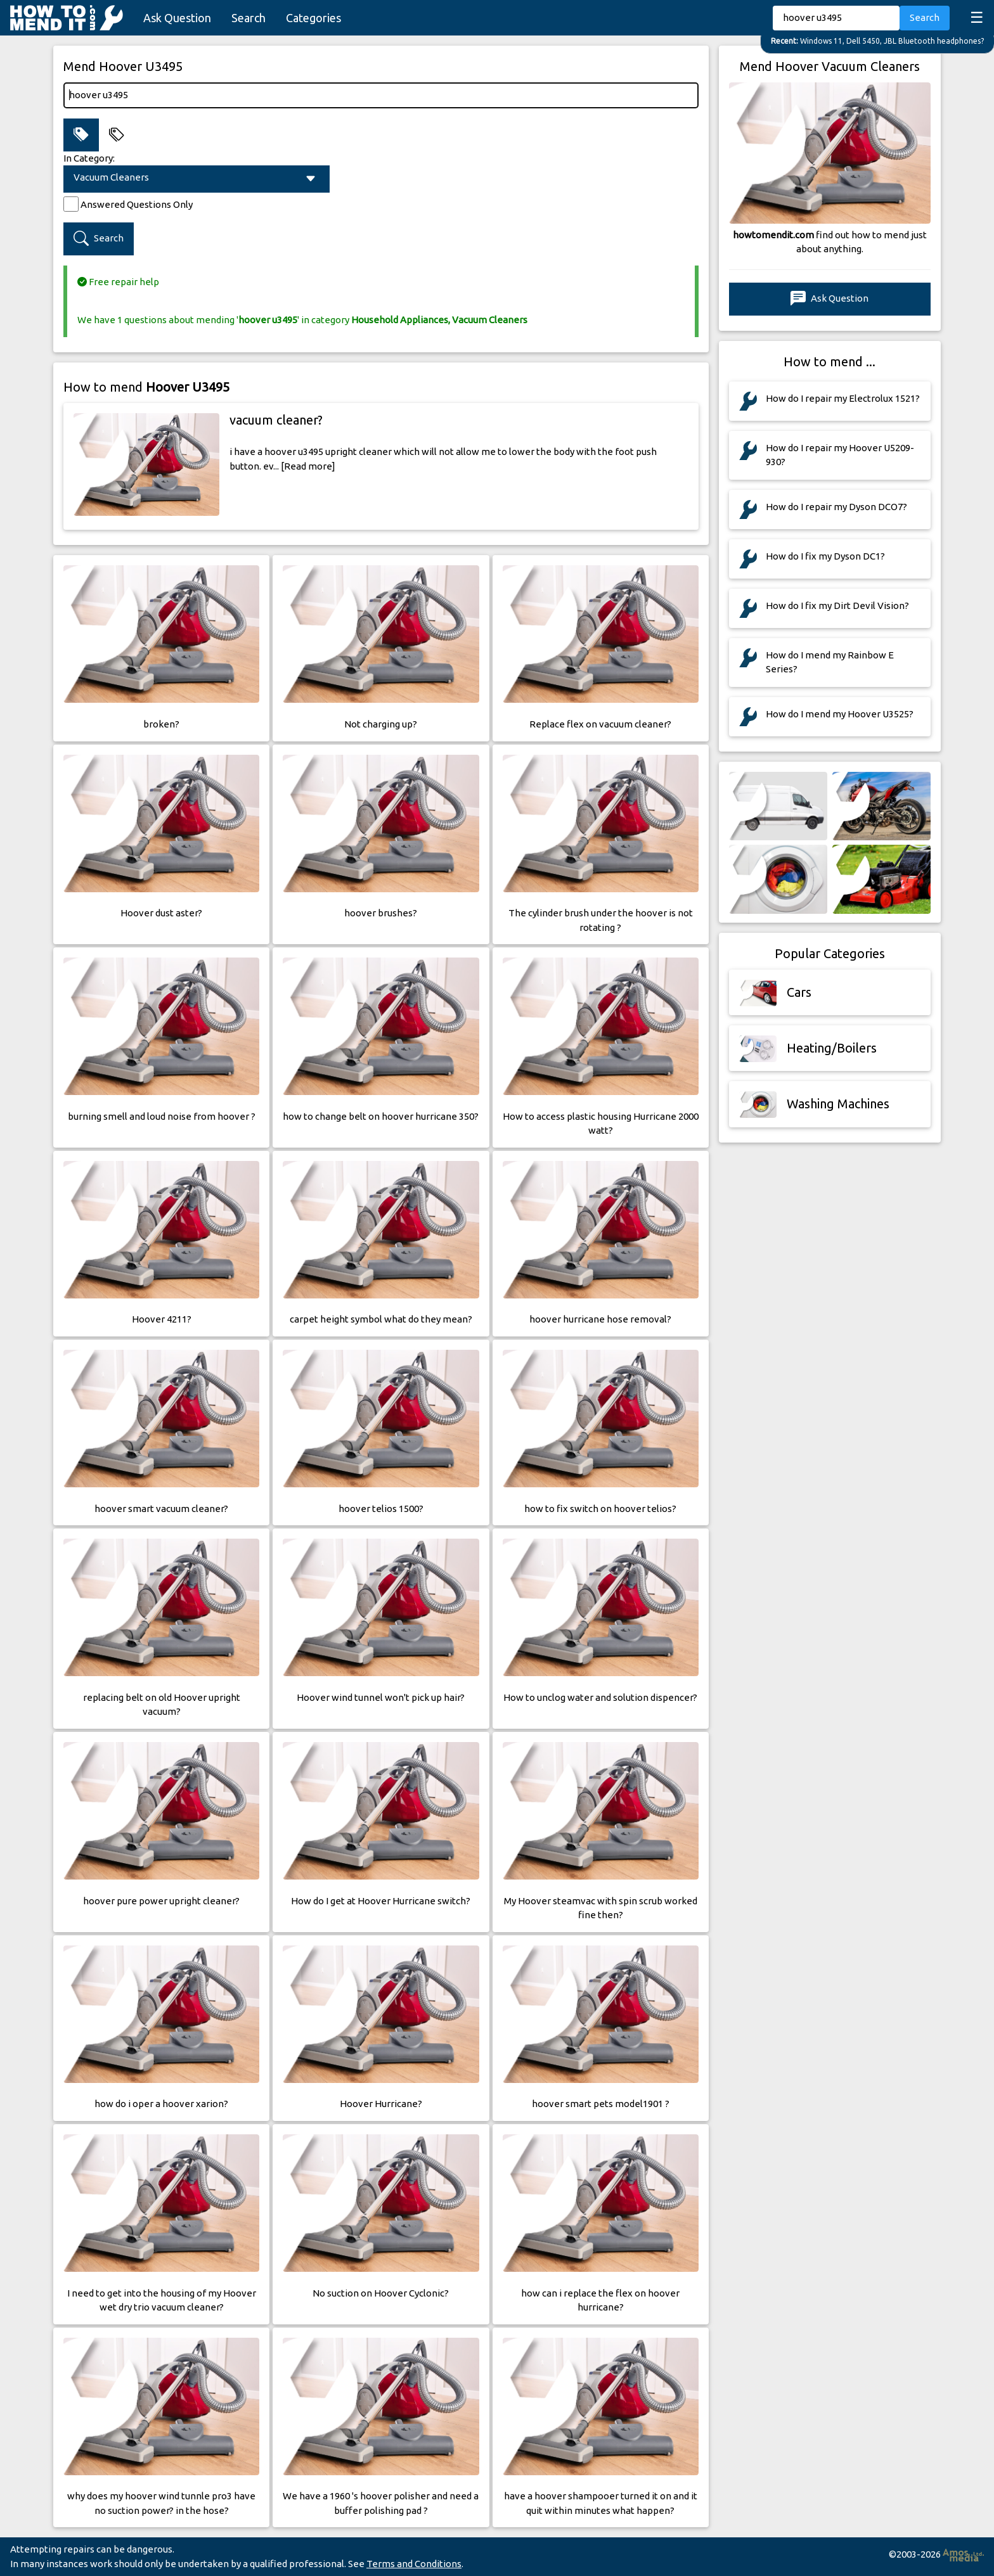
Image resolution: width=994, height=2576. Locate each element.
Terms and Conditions (414, 2563)
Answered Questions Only (137, 204)
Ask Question (177, 17)
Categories (313, 17)
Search (248, 17)
